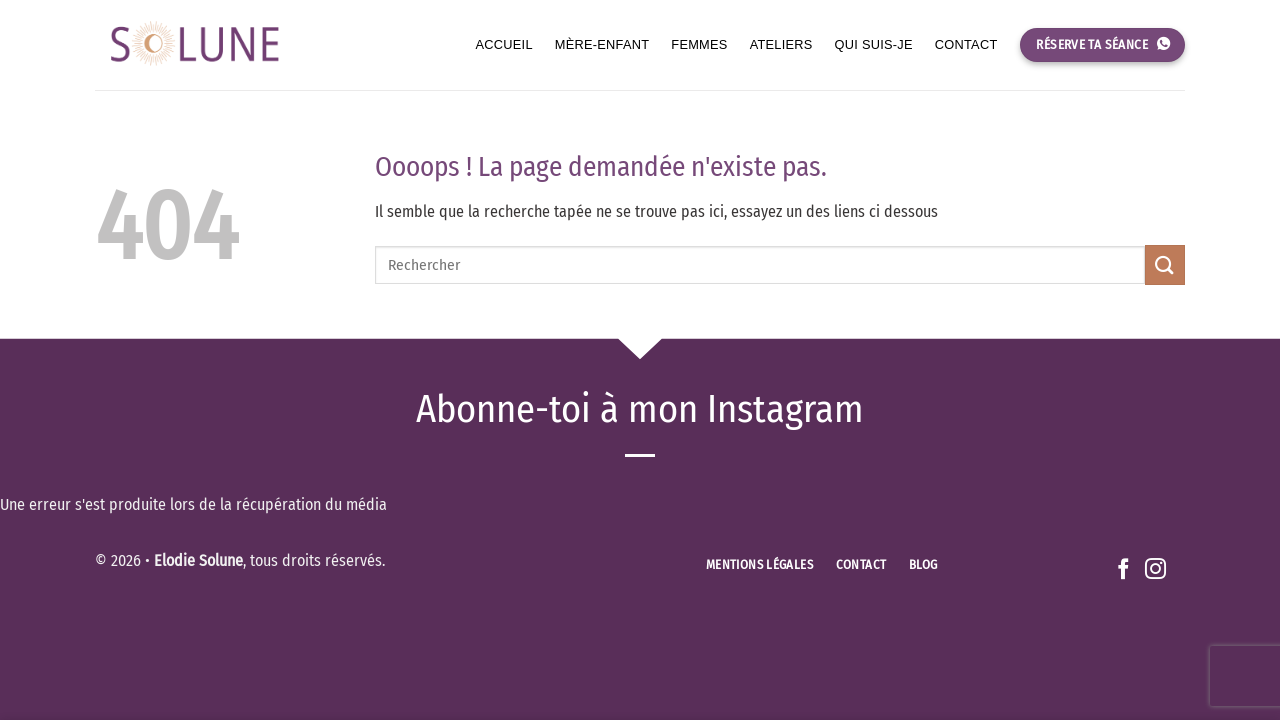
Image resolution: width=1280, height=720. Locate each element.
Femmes (699, 44)
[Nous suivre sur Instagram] (1155, 570)
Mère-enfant (602, 44)
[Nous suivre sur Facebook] (1123, 570)
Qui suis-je (874, 44)
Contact (966, 44)
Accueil (504, 44)
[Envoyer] (1165, 264)
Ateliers (781, 44)
